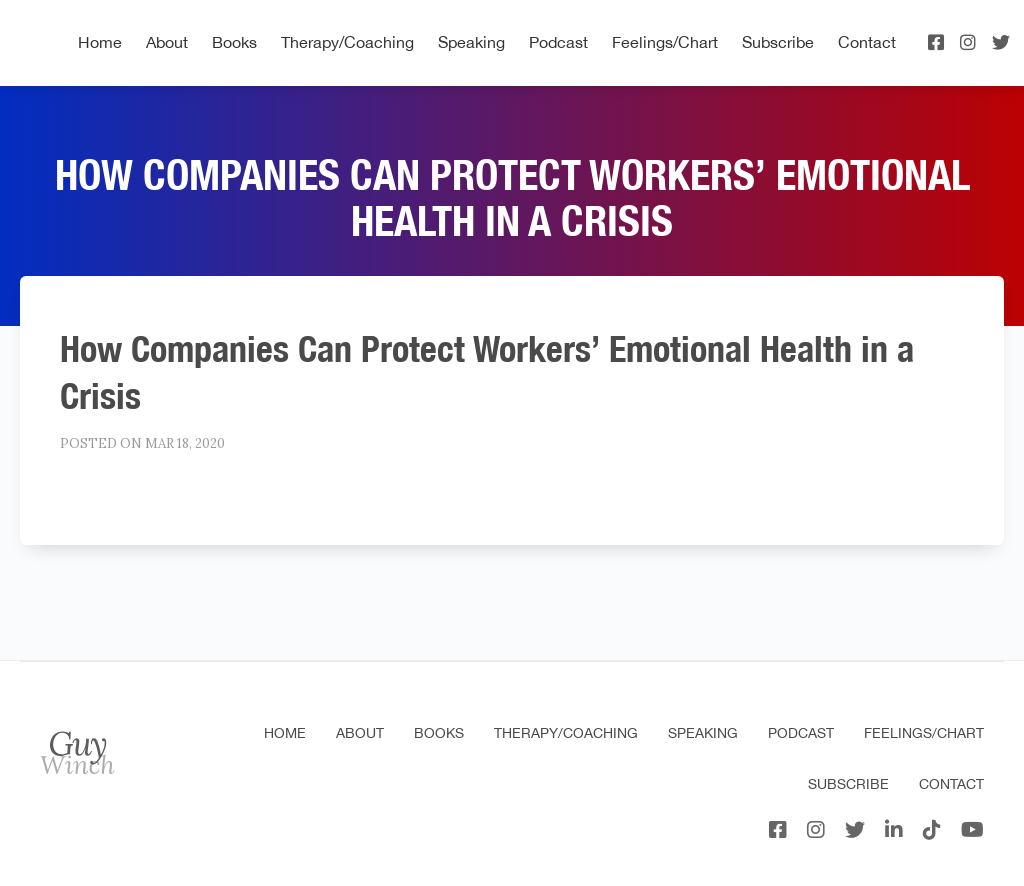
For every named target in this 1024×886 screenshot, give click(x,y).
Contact (867, 42)
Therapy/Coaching (347, 42)
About (167, 42)
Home (100, 42)
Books (234, 42)
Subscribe (778, 42)
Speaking (471, 42)
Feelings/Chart (665, 42)
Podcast (558, 42)
